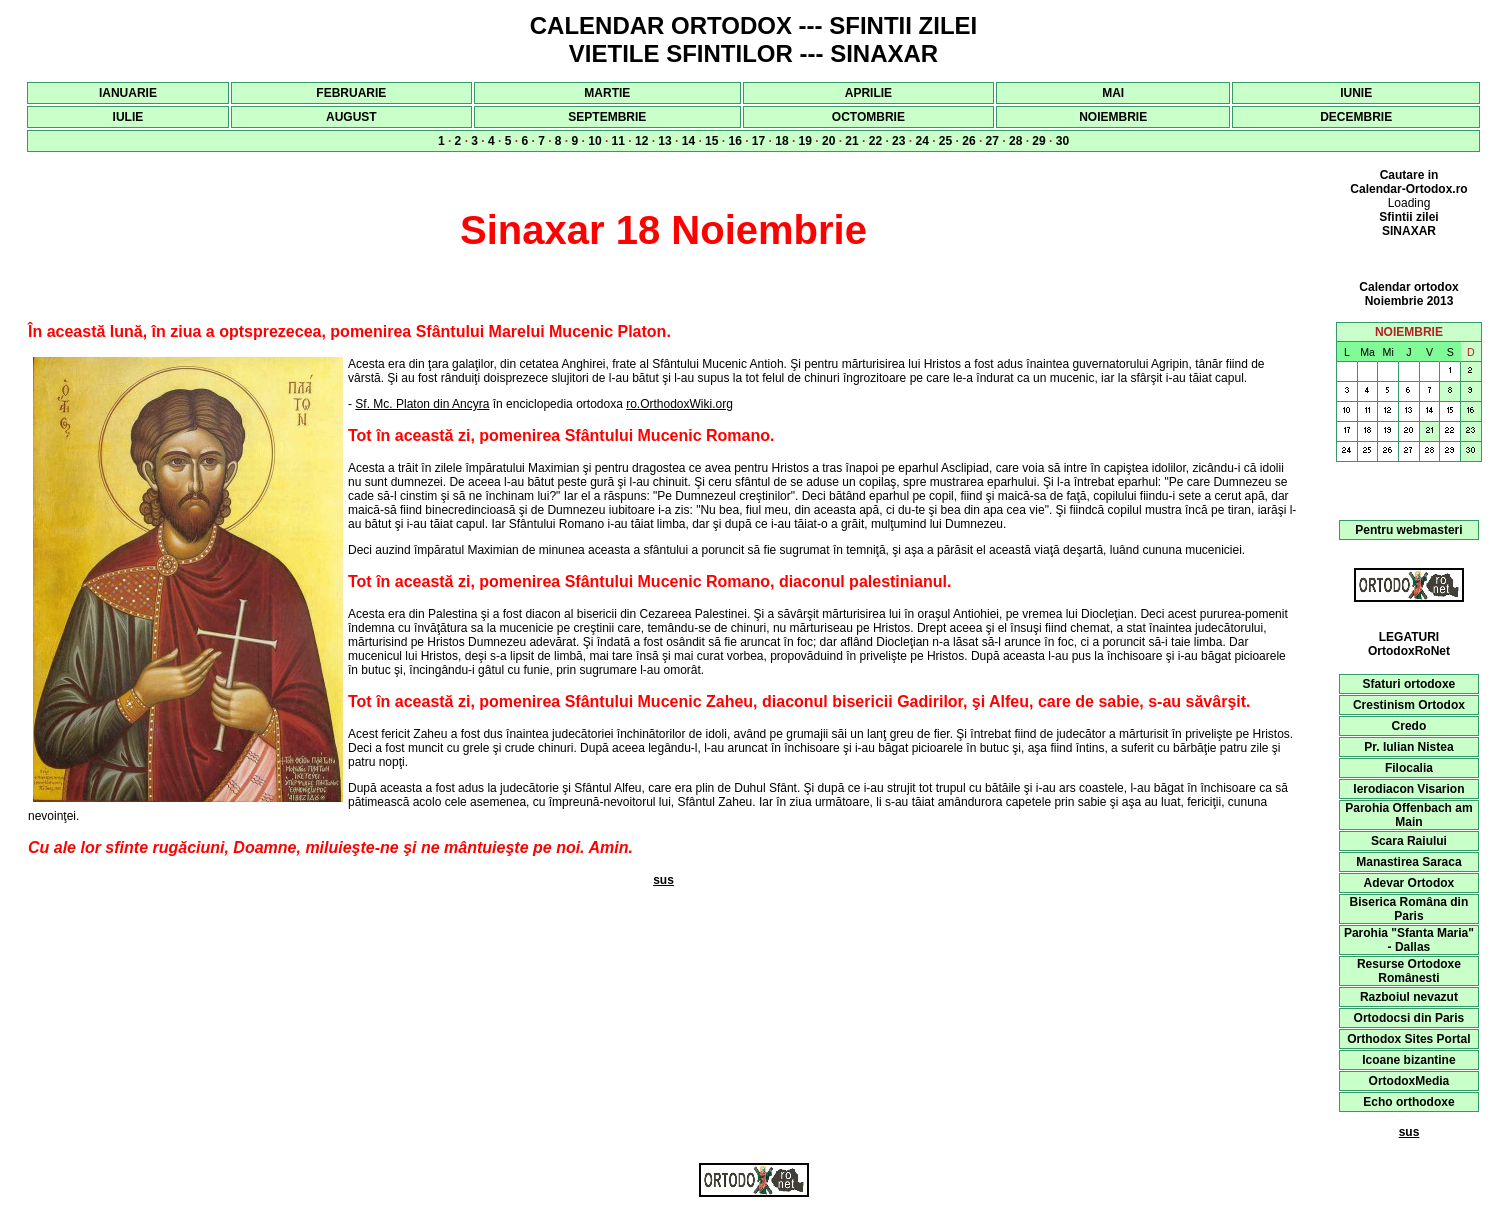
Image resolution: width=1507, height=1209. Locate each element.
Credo (1409, 726)
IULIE (128, 117)
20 (828, 141)
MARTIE (607, 93)
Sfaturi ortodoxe (1409, 684)
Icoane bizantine (1408, 1060)
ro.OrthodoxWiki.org (679, 404)
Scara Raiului (1409, 841)
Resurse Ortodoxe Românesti (1409, 971)
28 (1015, 141)
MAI (1113, 93)
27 (992, 141)
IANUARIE (128, 93)
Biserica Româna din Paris (1409, 909)
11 (618, 141)
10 (594, 141)
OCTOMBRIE (868, 117)
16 (734, 141)
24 (921, 141)
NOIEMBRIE (1113, 117)
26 (968, 141)
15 (711, 141)
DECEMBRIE (1356, 117)
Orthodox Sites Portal (1408, 1039)
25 (945, 141)
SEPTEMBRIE (607, 117)
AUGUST (351, 117)
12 (641, 141)
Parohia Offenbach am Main (1408, 815)
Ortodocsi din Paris (1409, 1018)
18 (781, 141)
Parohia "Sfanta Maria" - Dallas (1409, 940)
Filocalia (1409, 768)
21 (851, 141)
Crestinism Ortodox (1409, 705)
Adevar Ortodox (1409, 883)
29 (1038, 141)
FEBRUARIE (351, 93)
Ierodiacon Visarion (1408, 789)
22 (875, 141)
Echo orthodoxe (1408, 1102)
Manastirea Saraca (1408, 862)
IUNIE (1356, 93)
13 (664, 141)
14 (688, 141)
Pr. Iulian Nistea (1408, 747)
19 (805, 141)
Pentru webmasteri (1408, 530)
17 (758, 141)
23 (898, 141)
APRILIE (868, 93)
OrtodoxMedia (1409, 1081)
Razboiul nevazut (1409, 997)
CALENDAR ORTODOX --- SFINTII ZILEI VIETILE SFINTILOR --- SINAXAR (754, 39)
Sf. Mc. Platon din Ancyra (422, 404)
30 (1062, 141)
